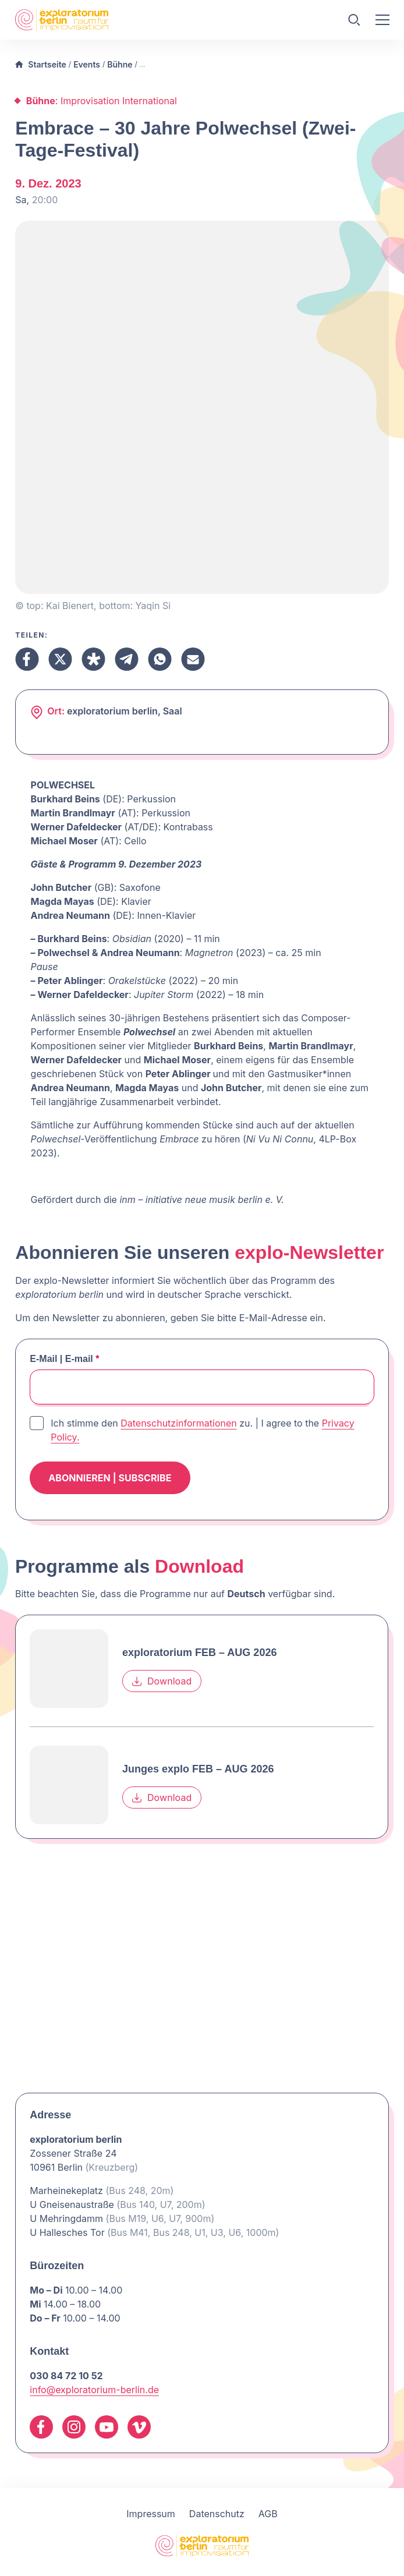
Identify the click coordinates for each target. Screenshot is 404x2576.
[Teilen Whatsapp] (160, 659)
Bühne (119, 64)
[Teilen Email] (193, 659)
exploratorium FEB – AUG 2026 (199, 1653)
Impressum (150, 2514)
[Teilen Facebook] (27, 659)
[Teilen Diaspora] (93, 659)
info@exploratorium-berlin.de (94, 2389)
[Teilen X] (60, 659)
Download (162, 1681)
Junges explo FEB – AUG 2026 (198, 1769)
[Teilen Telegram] (127, 659)
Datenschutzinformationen (179, 1423)
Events (86, 64)
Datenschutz (216, 2514)
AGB (268, 2514)
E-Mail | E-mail (64, 1359)
